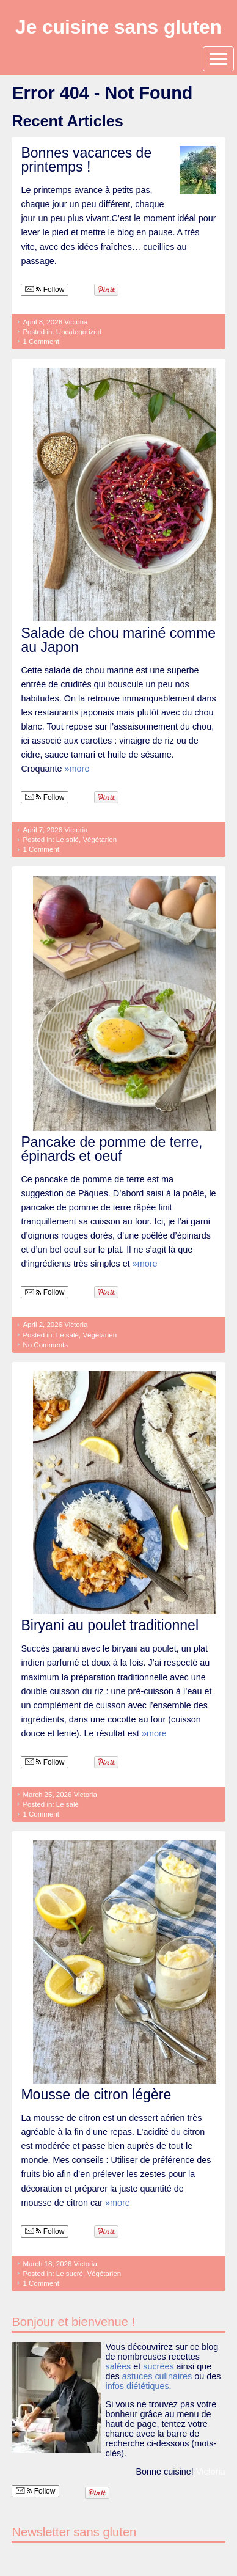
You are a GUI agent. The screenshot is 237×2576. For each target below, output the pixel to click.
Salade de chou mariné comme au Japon (118, 640)
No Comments (45, 1344)
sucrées (158, 2366)
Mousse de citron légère (96, 2094)
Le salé (67, 839)
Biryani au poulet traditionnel (110, 1625)
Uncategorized (78, 331)
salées (118, 2366)
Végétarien (99, 839)
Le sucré (69, 2273)
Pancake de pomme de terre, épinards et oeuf (111, 1149)
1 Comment (41, 341)
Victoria (75, 322)
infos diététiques (137, 2386)
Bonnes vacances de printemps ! (86, 160)
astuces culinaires (157, 2376)
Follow (44, 289)
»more (77, 769)
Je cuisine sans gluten (118, 27)
